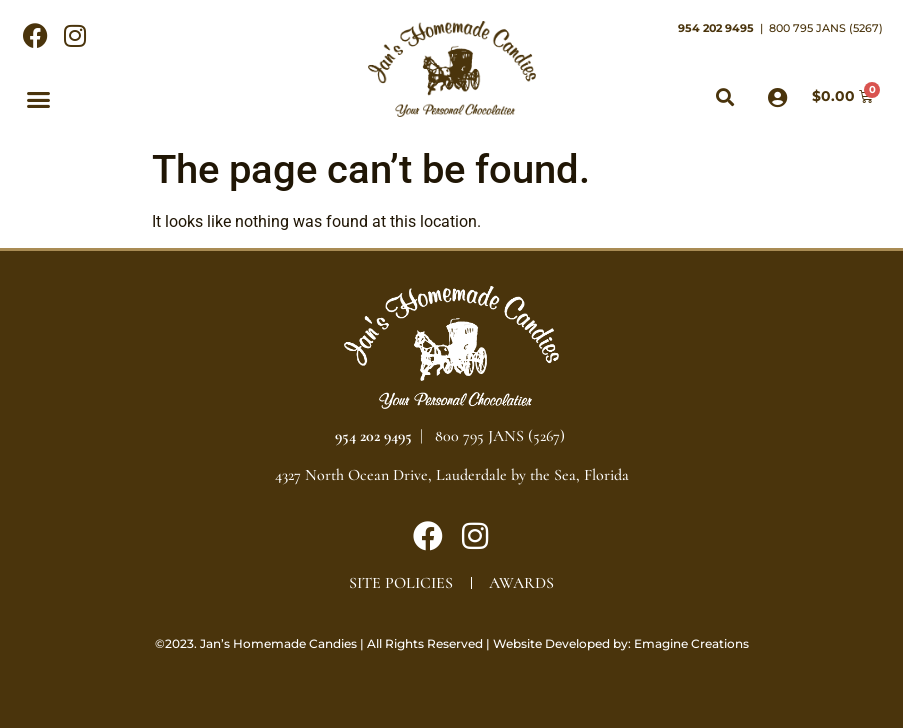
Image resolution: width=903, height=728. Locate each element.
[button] (39, 99)
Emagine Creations (691, 643)
